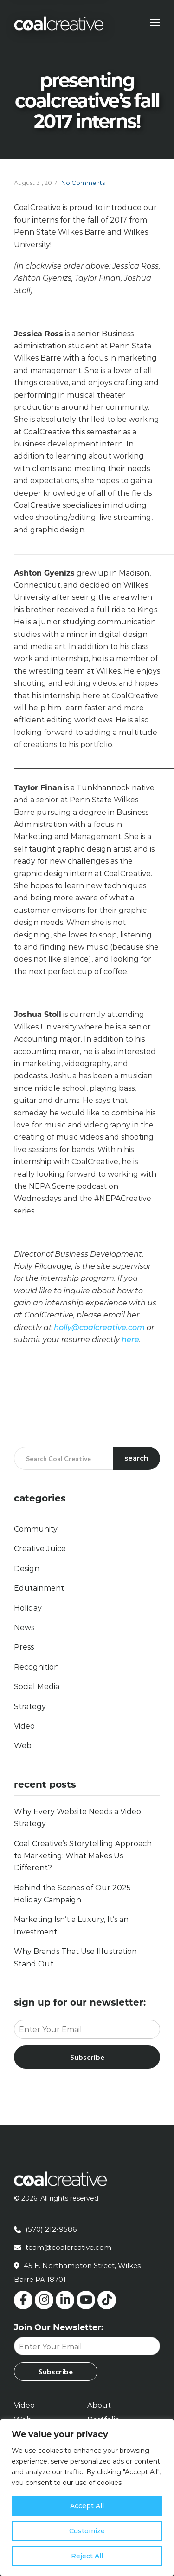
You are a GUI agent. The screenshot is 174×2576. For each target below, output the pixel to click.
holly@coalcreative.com (100, 1327)
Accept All (87, 2506)
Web (23, 1745)
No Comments (83, 182)
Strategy (30, 1706)
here (130, 1339)
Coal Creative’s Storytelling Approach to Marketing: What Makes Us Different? (83, 1856)
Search (136, 1458)
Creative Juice (40, 1548)
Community (36, 1529)
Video (24, 1726)
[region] (87, 2497)
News (24, 1627)
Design (26, 1568)
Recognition (36, 1667)
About (99, 2405)
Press (24, 1647)
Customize (87, 2531)
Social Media (36, 1686)
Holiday (28, 1608)
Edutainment (39, 1588)
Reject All (87, 2556)
